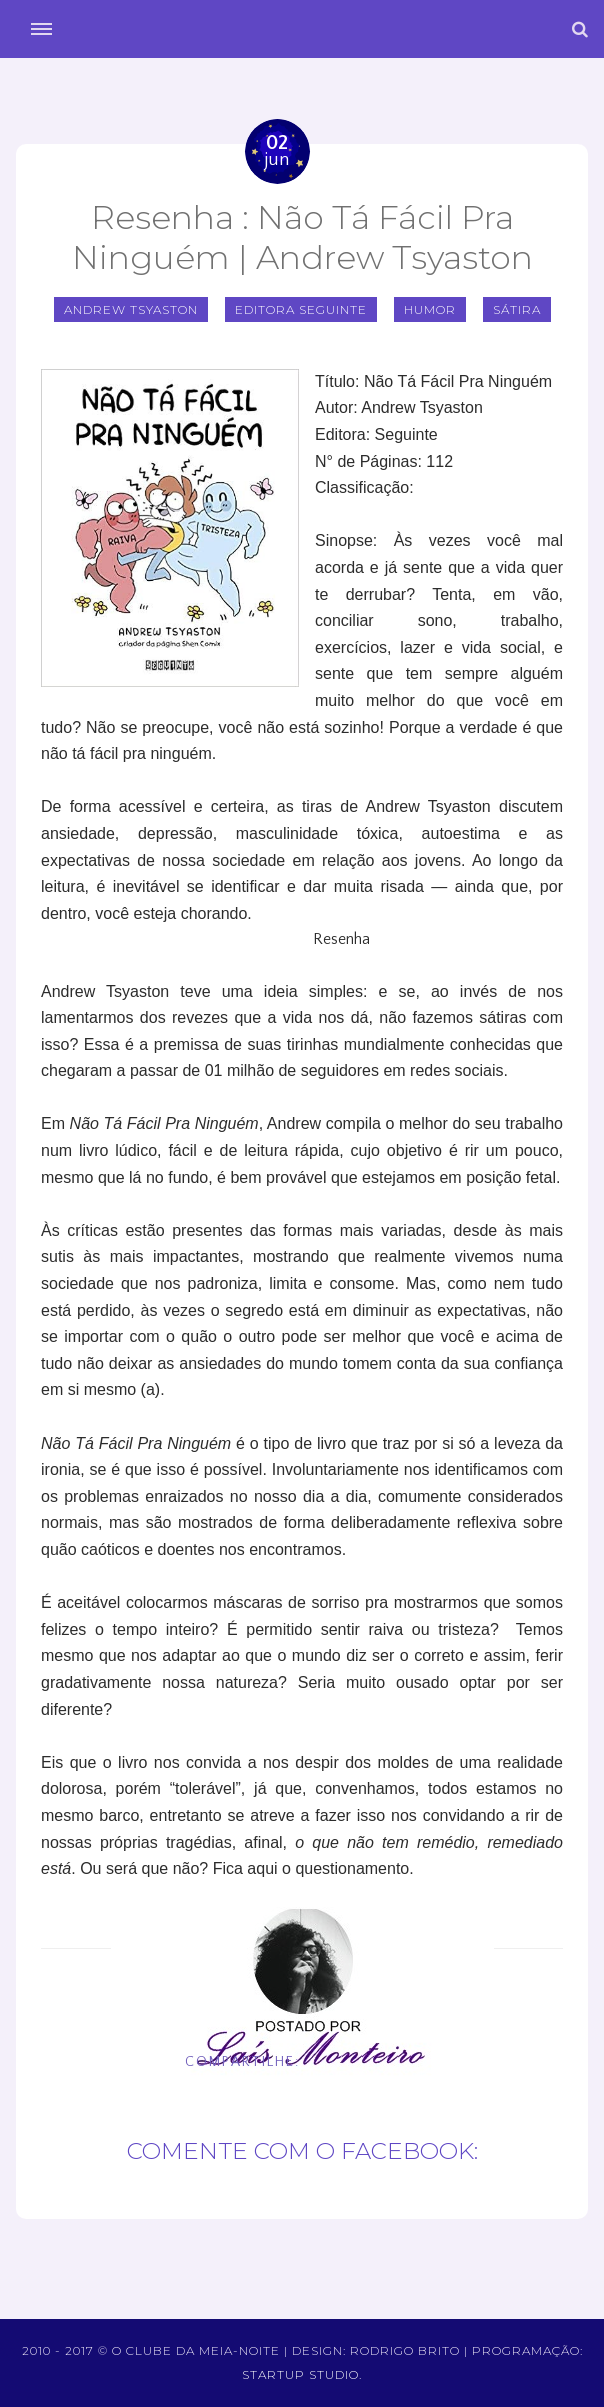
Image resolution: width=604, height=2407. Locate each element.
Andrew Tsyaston (131, 309)
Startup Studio (300, 2374)
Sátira (517, 309)
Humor (430, 309)
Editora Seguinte (301, 309)
